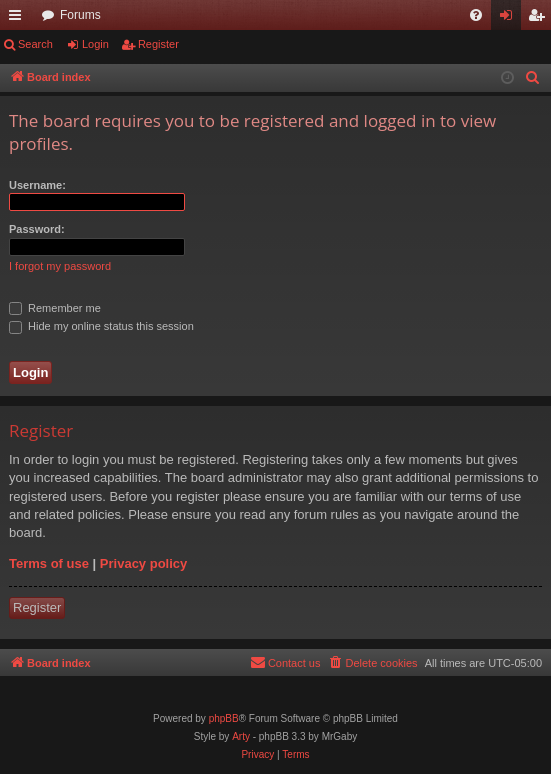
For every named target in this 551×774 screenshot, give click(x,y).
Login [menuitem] (510, 19)
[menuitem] (476, 15)
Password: (37, 229)
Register (158, 44)
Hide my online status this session (101, 326)
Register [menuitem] (540, 19)
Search (35, 44)
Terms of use (49, 563)
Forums (80, 15)
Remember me (55, 308)
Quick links (19, 19)
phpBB (224, 718)
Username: (37, 185)
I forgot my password (60, 266)
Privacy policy (143, 563)
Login (95, 44)
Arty (241, 736)
